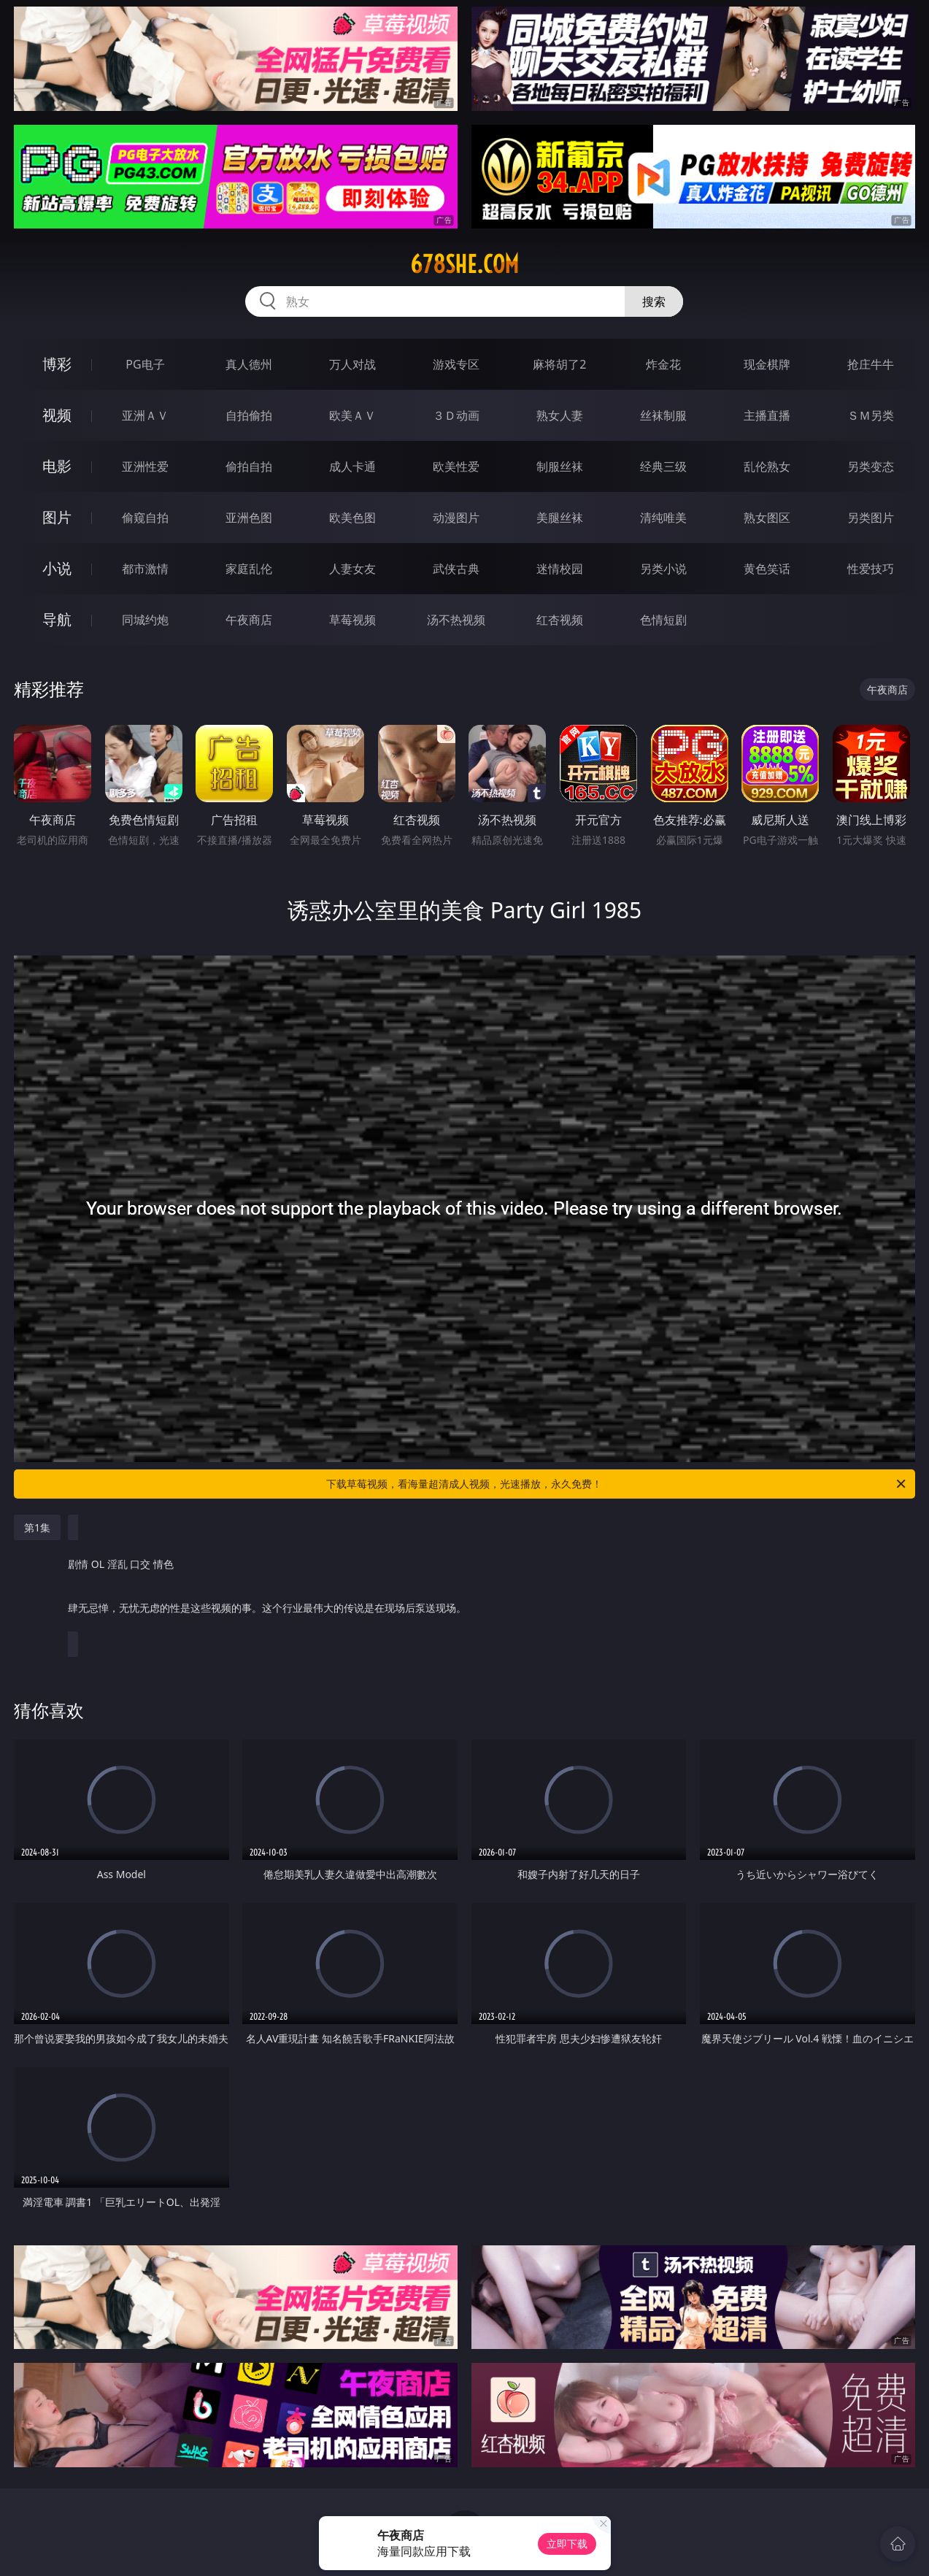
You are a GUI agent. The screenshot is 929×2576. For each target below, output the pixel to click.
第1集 (37, 1527)
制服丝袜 (559, 466)
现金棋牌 (767, 364)
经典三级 (663, 466)
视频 (57, 415)
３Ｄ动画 (456, 415)
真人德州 (248, 364)
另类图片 (870, 518)
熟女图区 (767, 518)
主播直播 (767, 415)
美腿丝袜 (559, 518)
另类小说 (663, 569)
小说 (57, 568)
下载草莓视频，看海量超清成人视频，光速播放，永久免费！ (616, 1484)
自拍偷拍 (248, 415)
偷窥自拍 (145, 518)
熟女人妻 (559, 415)
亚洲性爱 (145, 466)
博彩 (57, 364)
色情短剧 (663, 620)
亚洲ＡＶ (145, 415)
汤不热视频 (456, 620)
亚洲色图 (248, 518)
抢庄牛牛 (870, 364)
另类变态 (870, 466)
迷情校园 (559, 569)
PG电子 (145, 364)
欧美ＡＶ (352, 415)
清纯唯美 (663, 518)
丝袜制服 (663, 415)
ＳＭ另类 (870, 415)
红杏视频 (559, 620)
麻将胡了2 (559, 364)
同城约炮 (145, 620)
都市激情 (145, 569)
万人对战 (352, 364)
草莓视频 (352, 620)
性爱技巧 (870, 569)
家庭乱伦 (248, 569)
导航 (57, 619)
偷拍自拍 (248, 466)
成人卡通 (352, 466)
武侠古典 (456, 569)
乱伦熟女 (767, 466)
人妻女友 (352, 569)
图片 (57, 517)
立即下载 (567, 2543)
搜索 (654, 301)
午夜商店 (248, 620)
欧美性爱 (456, 466)
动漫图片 (456, 518)
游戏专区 (456, 364)
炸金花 (663, 364)
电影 (57, 466)
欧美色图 (352, 518)
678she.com (464, 264)
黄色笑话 (767, 569)
